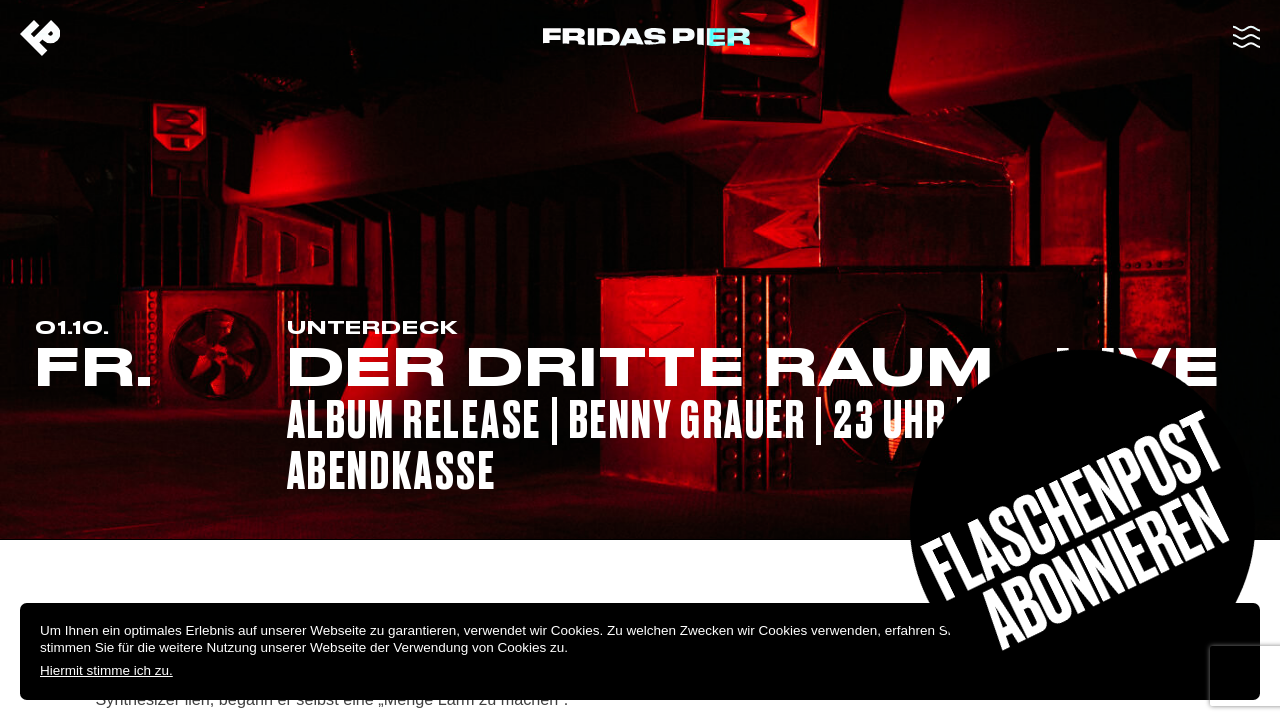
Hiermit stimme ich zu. (106, 670)
